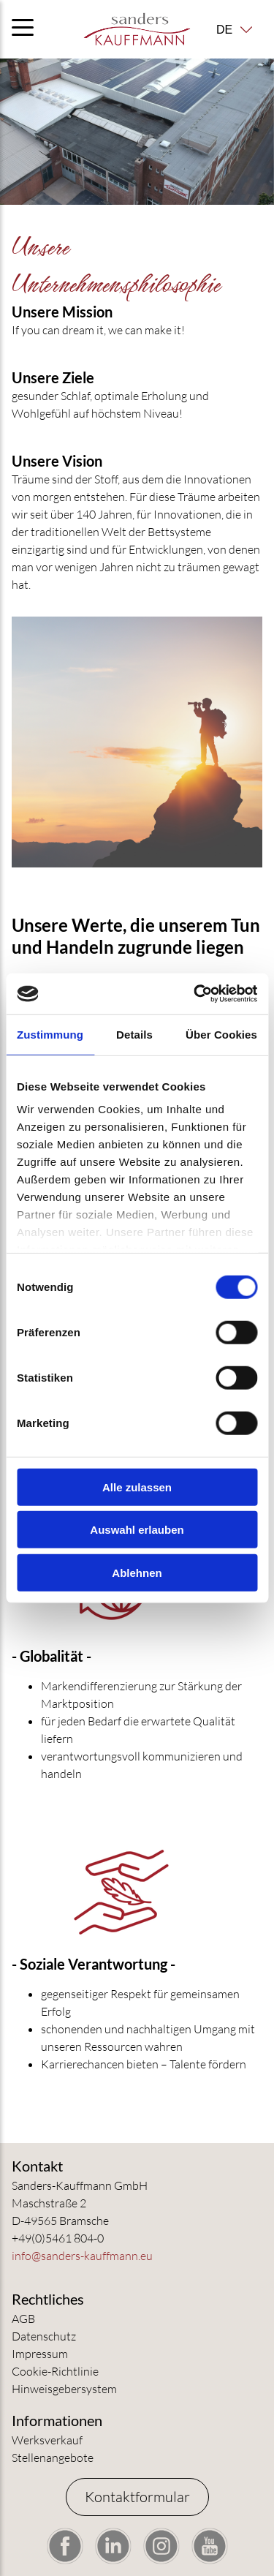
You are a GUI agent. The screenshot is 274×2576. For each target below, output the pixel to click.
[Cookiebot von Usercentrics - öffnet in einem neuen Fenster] (195, 993)
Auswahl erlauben (136, 1530)
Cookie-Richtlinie (55, 2371)
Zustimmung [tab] (50, 1034)
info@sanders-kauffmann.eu (82, 2255)
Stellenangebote (53, 2457)
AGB (23, 2318)
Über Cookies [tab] (221, 1034)
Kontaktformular (137, 2497)
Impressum (40, 2353)
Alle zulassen (137, 1486)
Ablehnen (136, 1572)
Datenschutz (44, 2336)
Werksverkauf (47, 2440)
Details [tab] (134, 1034)
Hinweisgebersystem (64, 2388)
